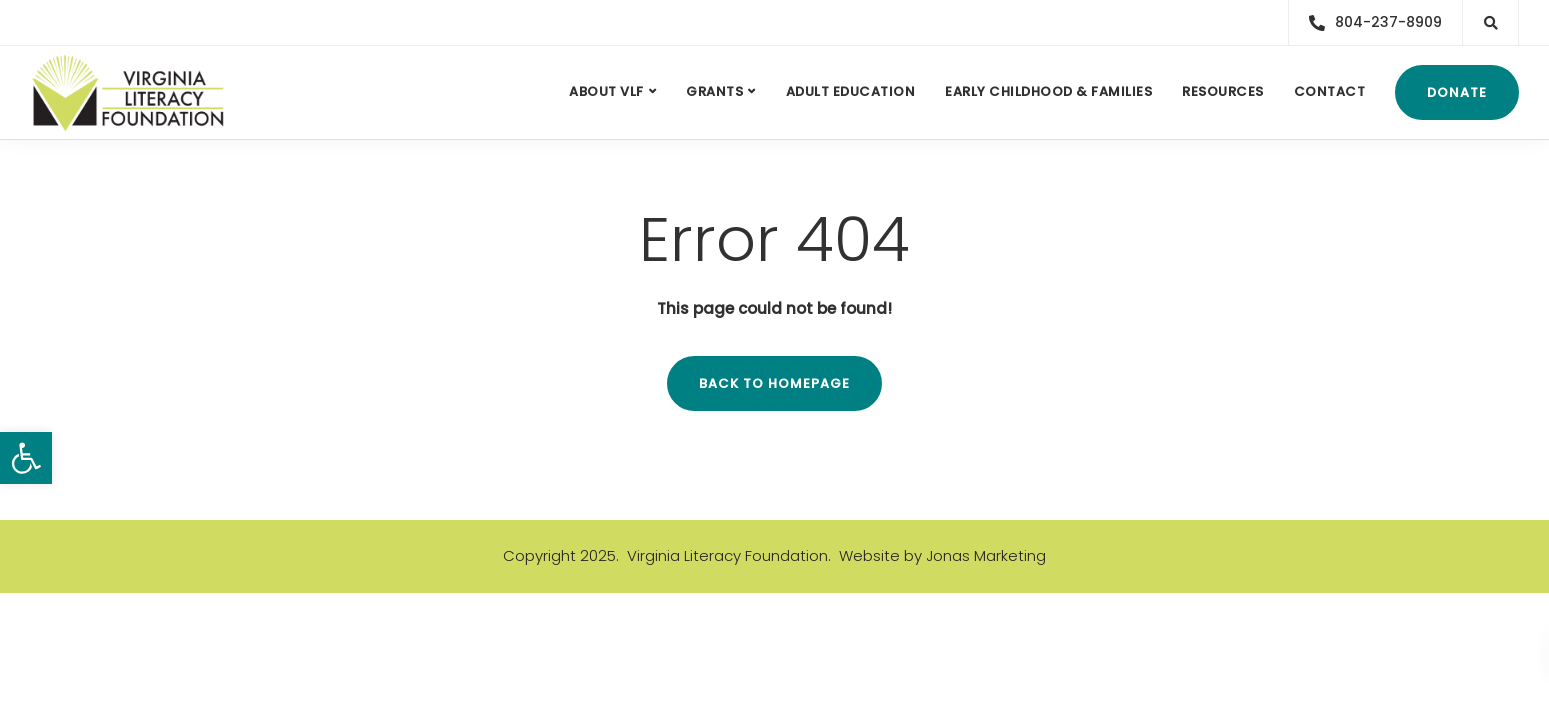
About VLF (606, 91)
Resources (1223, 91)
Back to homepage (774, 383)
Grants (714, 91)
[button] (26, 458)
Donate (1457, 92)
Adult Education (851, 91)
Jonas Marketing (986, 555)
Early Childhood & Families (1048, 91)
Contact (1330, 91)
